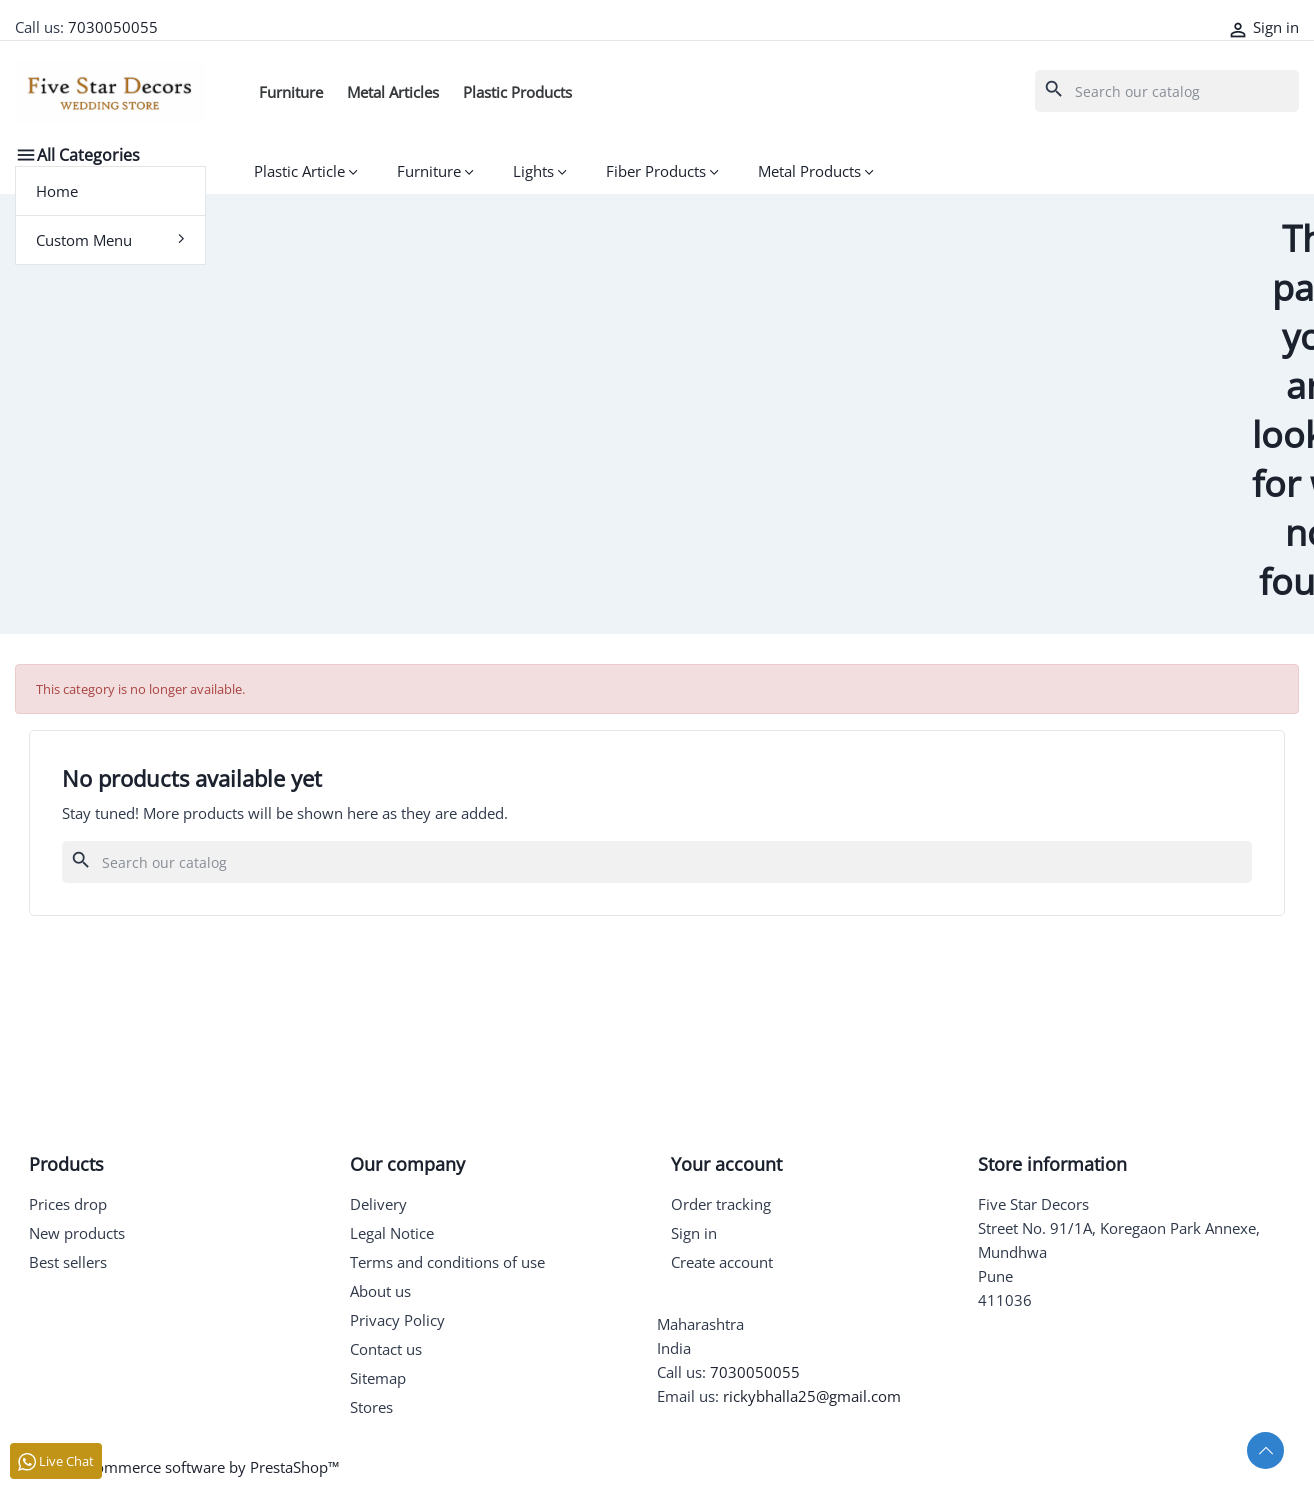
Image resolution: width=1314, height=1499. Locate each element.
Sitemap (378, 1378)
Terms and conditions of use (447, 1262)
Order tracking (721, 1204)
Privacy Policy (397, 1320)
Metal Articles (393, 92)
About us (380, 1291)
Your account (726, 1164)
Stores (371, 1407)
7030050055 (113, 27)
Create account (722, 1262)
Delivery (378, 1204)
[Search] (1167, 91)
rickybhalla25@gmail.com (812, 1396)
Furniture (291, 92)
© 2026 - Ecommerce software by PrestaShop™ (177, 1467)
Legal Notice (392, 1233)
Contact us (386, 1349)
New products (77, 1233)
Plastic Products (517, 92)
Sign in (694, 1233)
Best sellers (68, 1262)
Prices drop (68, 1204)
